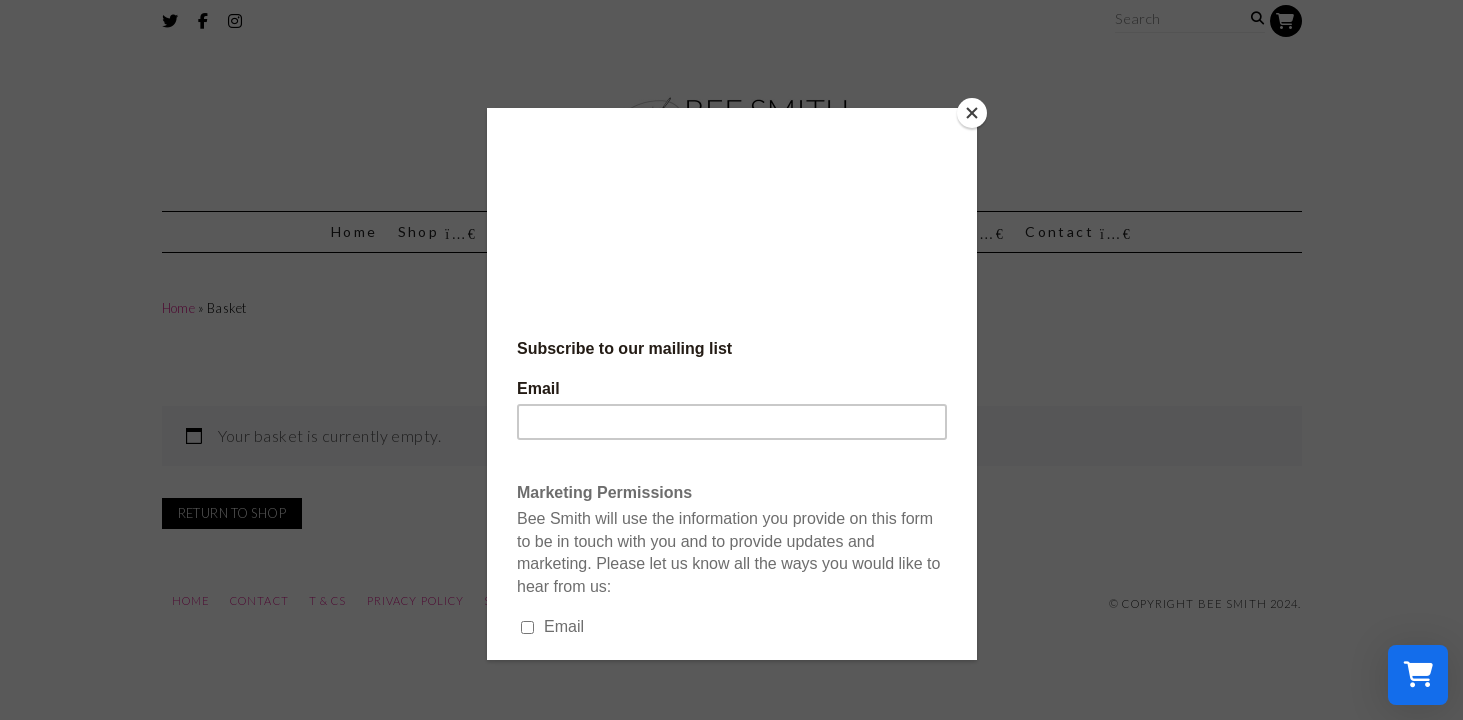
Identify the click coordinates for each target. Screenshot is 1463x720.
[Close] (972, 113)
